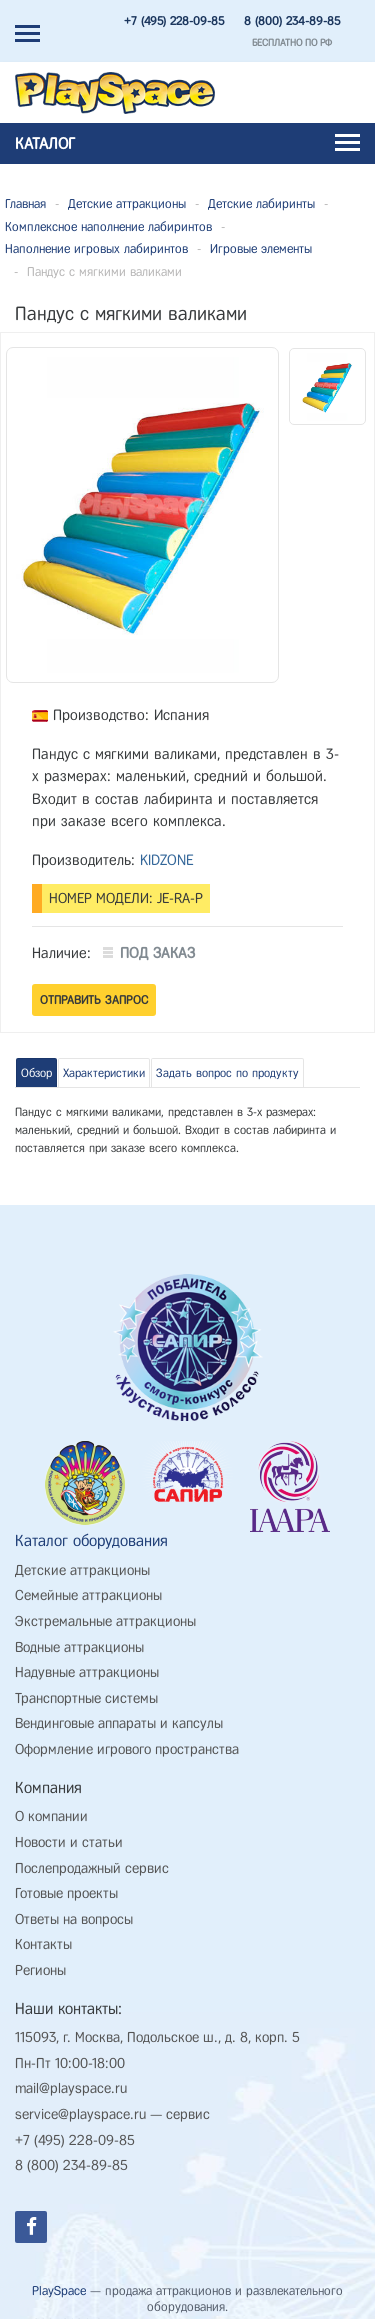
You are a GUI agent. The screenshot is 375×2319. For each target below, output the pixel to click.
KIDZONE (167, 860)
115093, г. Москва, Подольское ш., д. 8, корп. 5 (157, 2037)
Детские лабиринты (261, 203)
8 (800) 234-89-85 (292, 21)
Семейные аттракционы (88, 1595)
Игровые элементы (261, 248)
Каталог (187, 143)
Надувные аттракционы (87, 1672)
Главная (25, 203)
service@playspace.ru (80, 2114)
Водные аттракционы (79, 1647)
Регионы (40, 1970)
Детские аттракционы (127, 203)
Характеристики (104, 1073)
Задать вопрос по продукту (227, 1073)
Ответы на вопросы (74, 1919)
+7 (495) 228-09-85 (174, 21)
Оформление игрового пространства (127, 1749)
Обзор (36, 1073)
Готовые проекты (66, 1893)
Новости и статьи (69, 1842)
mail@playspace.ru (71, 2088)
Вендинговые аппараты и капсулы (119, 1723)
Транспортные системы (86, 1698)
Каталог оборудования (91, 1540)
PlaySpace (59, 2290)
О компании (51, 1816)
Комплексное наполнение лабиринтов (108, 226)
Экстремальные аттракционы (105, 1621)
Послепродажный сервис (92, 1868)
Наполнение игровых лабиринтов (96, 248)
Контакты (43, 1944)
